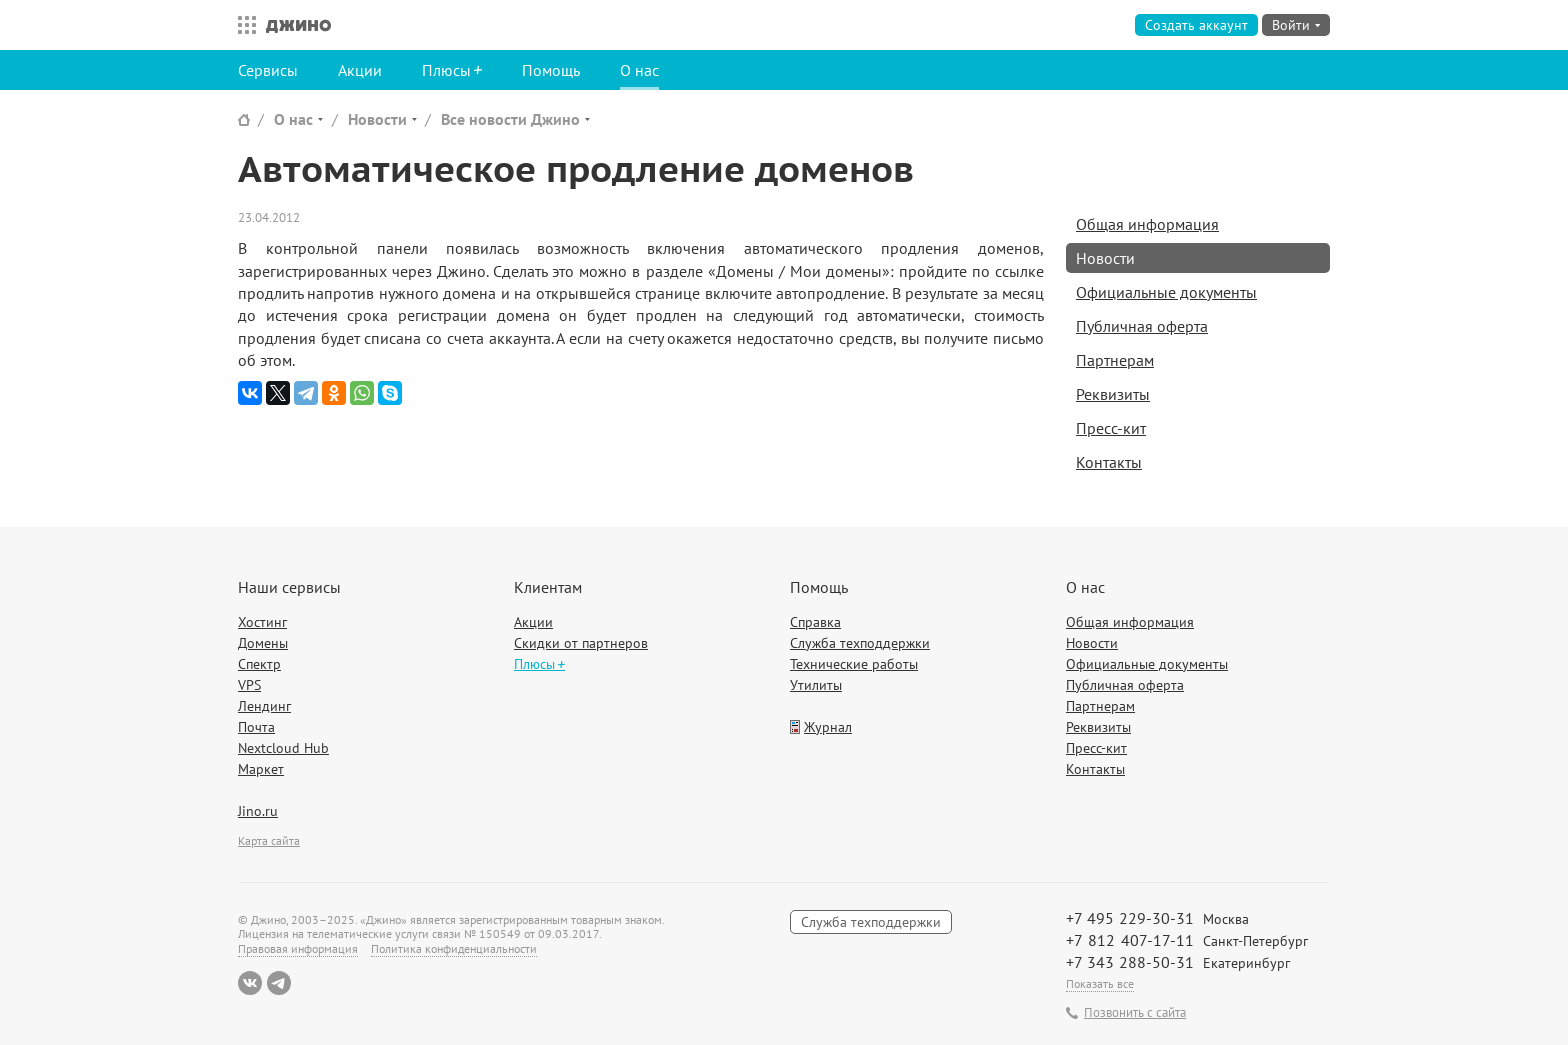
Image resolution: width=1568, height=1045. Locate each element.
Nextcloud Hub (283, 748)
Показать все (1100, 983)
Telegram (279, 983)
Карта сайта (269, 840)
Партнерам (1115, 360)
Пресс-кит (1111, 428)
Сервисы (268, 70)
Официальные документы (1166, 292)
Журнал (828, 727)
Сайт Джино (244, 119)
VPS (249, 685)
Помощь (551, 70)
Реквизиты (1113, 394)
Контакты (1109, 462)
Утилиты (816, 685)
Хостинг (262, 622)
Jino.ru (258, 811)
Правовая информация (298, 948)
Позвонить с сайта (1135, 1013)
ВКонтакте (250, 983)
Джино (298, 25)
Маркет (261, 769)
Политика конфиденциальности (454, 948)
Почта (256, 727)
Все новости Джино (510, 119)
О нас (639, 70)
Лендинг (264, 706)
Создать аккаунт (1196, 25)
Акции (360, 70)
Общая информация (1147, 224)
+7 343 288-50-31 (1130, 962)
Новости (377, 119)
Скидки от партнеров (581, 643)
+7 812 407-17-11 (1130, 940)
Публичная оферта (1142, 326)
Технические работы (854, 664)
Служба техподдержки (860, 643)
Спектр (259, 664)
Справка (815, 622)
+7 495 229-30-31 (1130, 918)
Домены (263, 643)
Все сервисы (242, 25)
